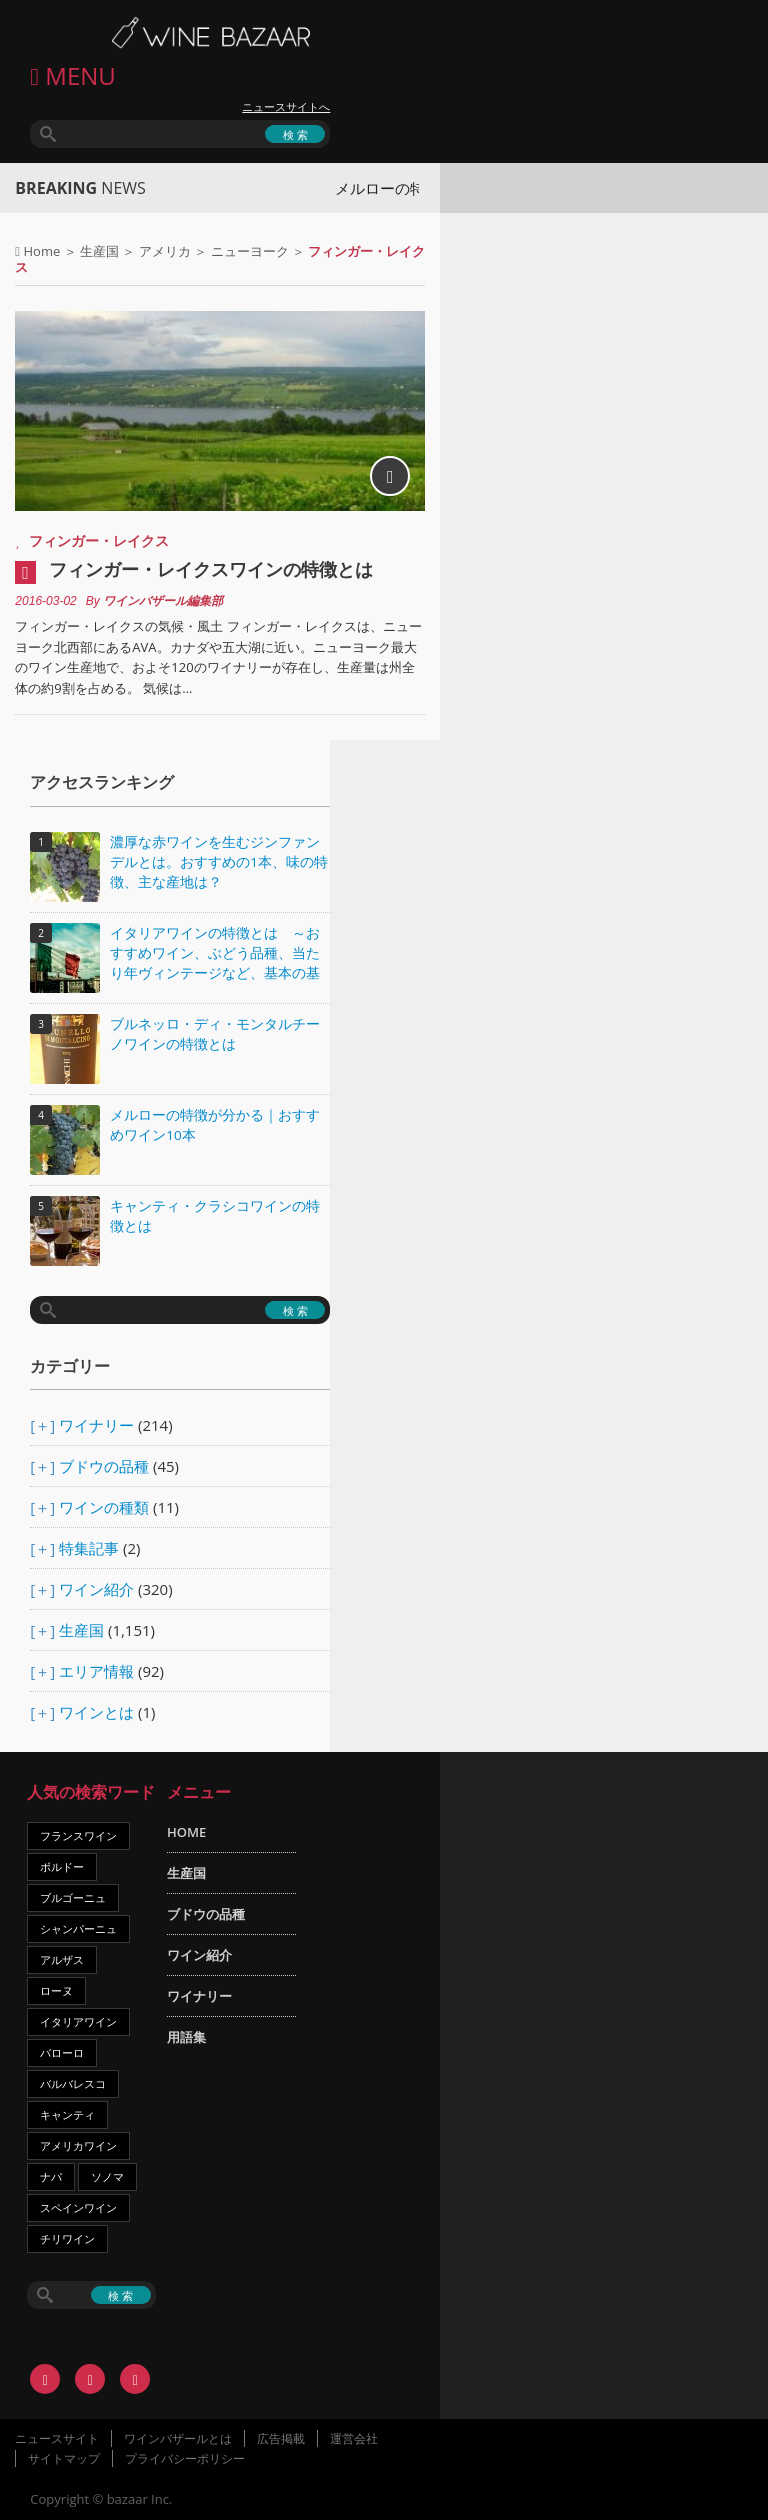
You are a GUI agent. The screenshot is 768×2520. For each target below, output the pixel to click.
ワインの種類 (104, 1507)
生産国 (99, 251)
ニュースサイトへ (286, 107)
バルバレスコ (73, 2083)
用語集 (186, 2037)
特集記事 (89, 1548)
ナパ (51, 2176)
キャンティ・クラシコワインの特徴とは (215, 1216)
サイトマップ (64, 2458)
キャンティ (67, 2114)
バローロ (62, 2052)
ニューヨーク (250, 251)
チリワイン (67, 2238)
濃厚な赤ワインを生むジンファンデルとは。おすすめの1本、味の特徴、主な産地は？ (219, 862)
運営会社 (354, 2438)
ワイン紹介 (96, 1589)
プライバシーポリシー (185, 2458)
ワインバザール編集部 (163, 601)
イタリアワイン (78, 2021)
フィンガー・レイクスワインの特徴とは (211, 569)
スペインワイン (78, 2207)
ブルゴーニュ (73, 1897)
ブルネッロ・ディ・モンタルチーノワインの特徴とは (215, 1034)
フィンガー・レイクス (99, 540)
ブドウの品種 (104, 1466)
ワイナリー (96, 1425)
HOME (186, 1832)
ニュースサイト (57, 2438)
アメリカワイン (78, 2145)
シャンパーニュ (78, 1928)
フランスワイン (78, 1835)
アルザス (62, 1959)
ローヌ (56, 1990)
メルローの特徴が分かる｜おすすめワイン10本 (215, 1125)
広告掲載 (281, 2438)
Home (42, 251)
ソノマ (107, 2176)
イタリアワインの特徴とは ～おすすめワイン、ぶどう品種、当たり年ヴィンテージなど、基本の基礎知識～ (215, 954)
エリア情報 (96, 1671)
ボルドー (62, 1866)
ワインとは (96, 1712)
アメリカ (165, 251)
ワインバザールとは (178, 2438)
